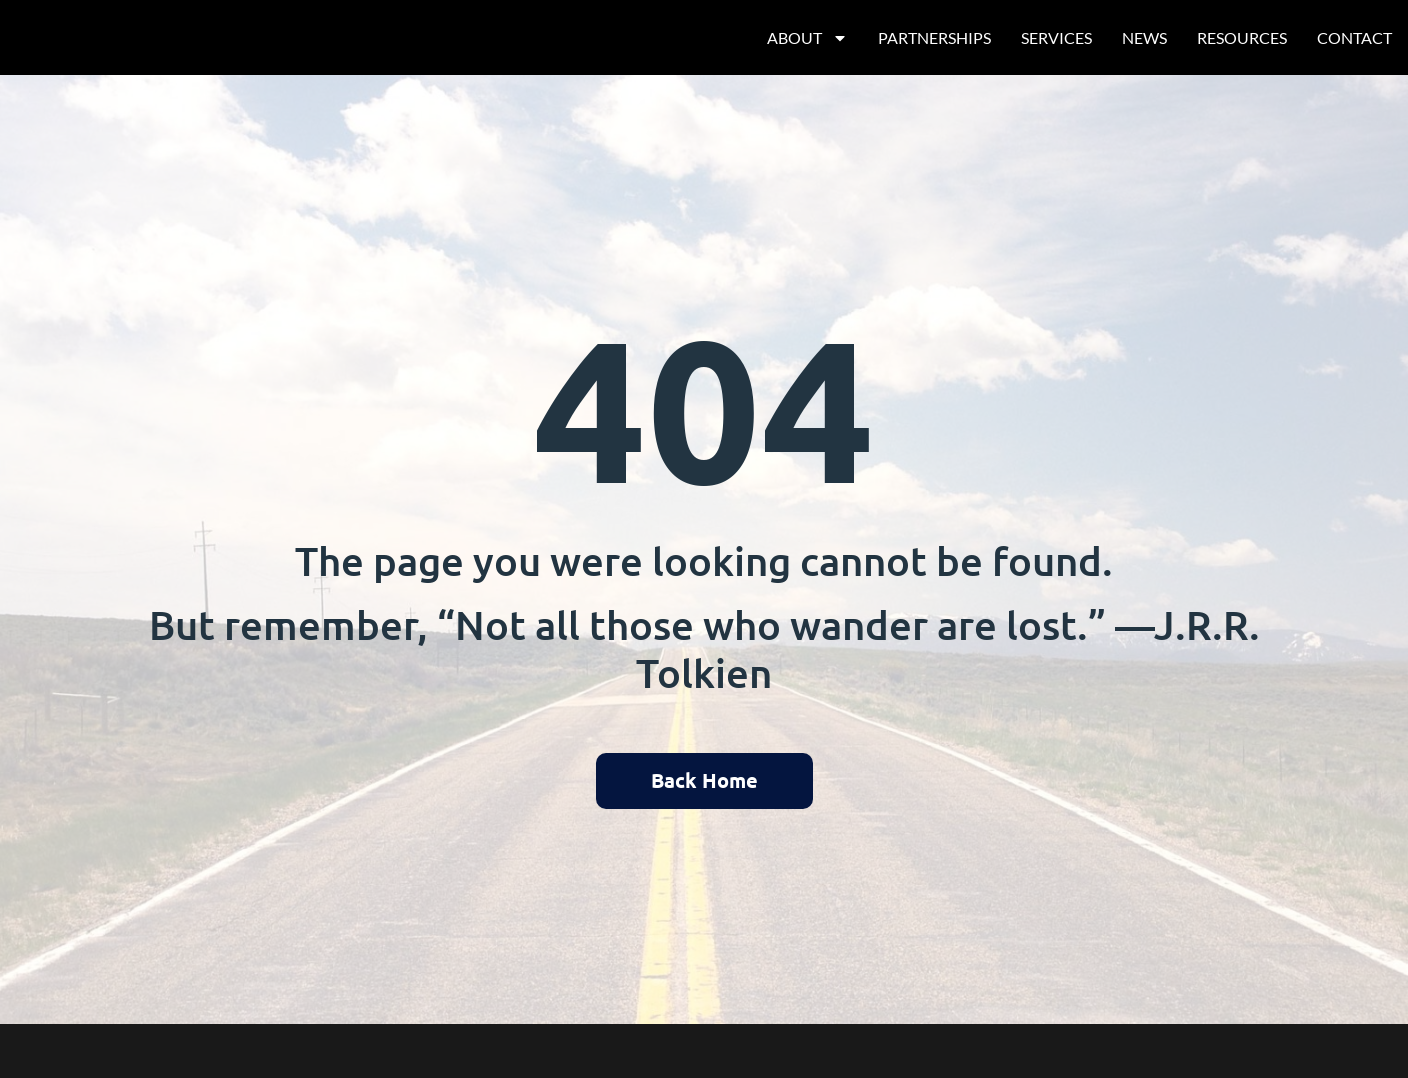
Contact (1354, 37)
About (807, 38)
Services (1056, 37)
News (1144, 37)
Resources (1242, 37)
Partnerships (934, 37)
